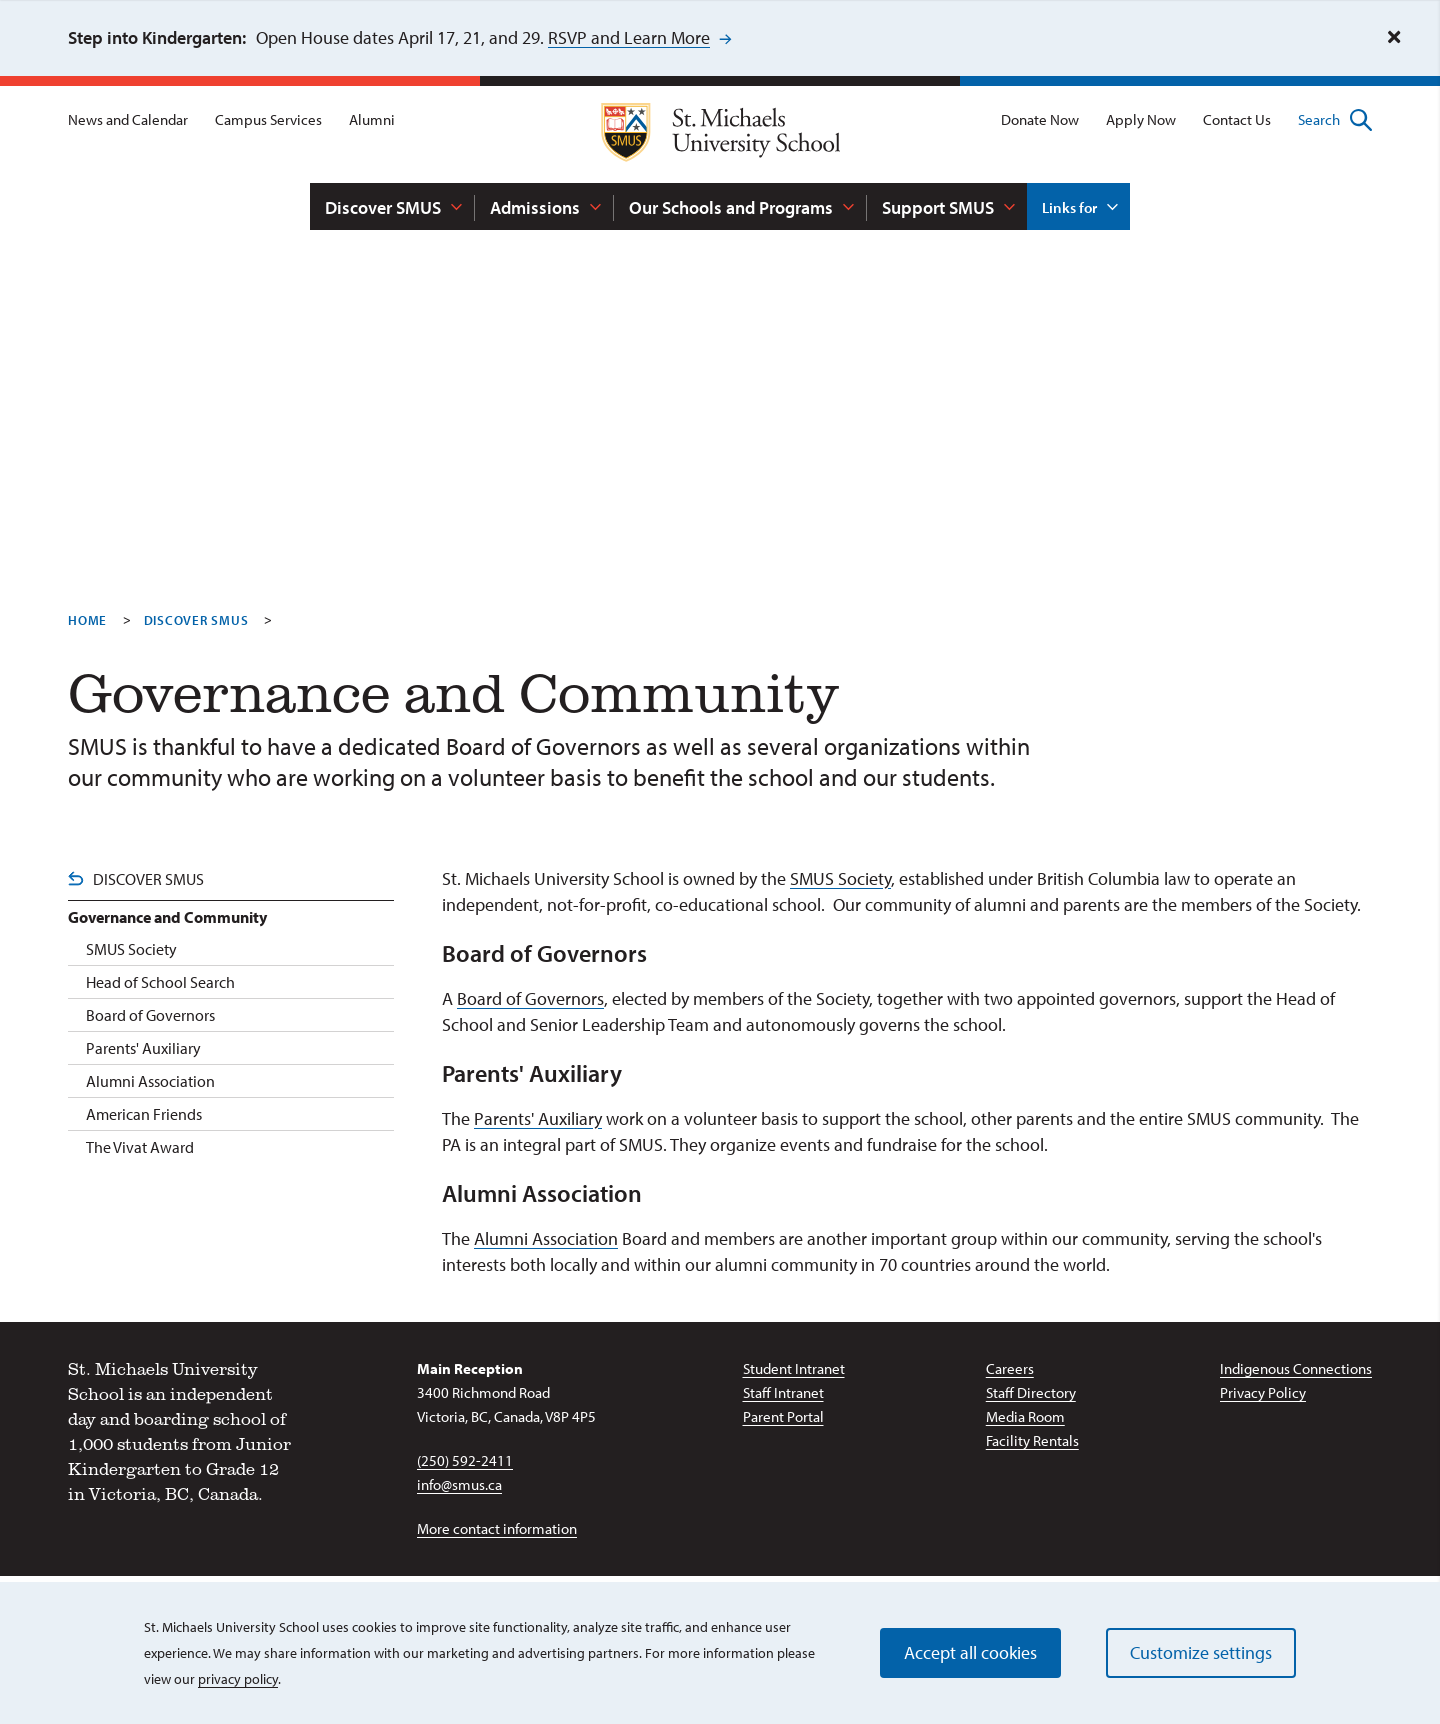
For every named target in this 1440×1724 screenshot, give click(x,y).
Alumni (372, 119)
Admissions (535, 207)
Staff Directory (1031, 1392)
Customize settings (1201, 1652)
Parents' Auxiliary (538, 1118)
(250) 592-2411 (465, 1460)
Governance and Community (167, 917)
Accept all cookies (970, 1652)
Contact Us (1237, 119)
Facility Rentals (1032, 1440)
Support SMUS (938, 207)
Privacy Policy (1263, 1392)
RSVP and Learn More (629, 37)
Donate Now (1040, 119)
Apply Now (1141, 119)
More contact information (497, 1528)
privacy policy (238, 1679)
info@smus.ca (459, 1484)
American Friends (144, 1114)
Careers (1010, 1368)
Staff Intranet (783, 1392)
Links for (1069, 207)
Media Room (1025, 1416)
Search (1335, 120)
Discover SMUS (383, 207)
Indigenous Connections (1296, 1368)
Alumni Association (546, 1238)
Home (87, 620)
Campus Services (268, 119)
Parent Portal (783, 1416)
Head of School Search (160, 982)
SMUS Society (840, 878)
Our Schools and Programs (731, 207)
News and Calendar (128, 119)
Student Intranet (794, 1368)
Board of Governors (530, 998)
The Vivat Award (140, 1147)
